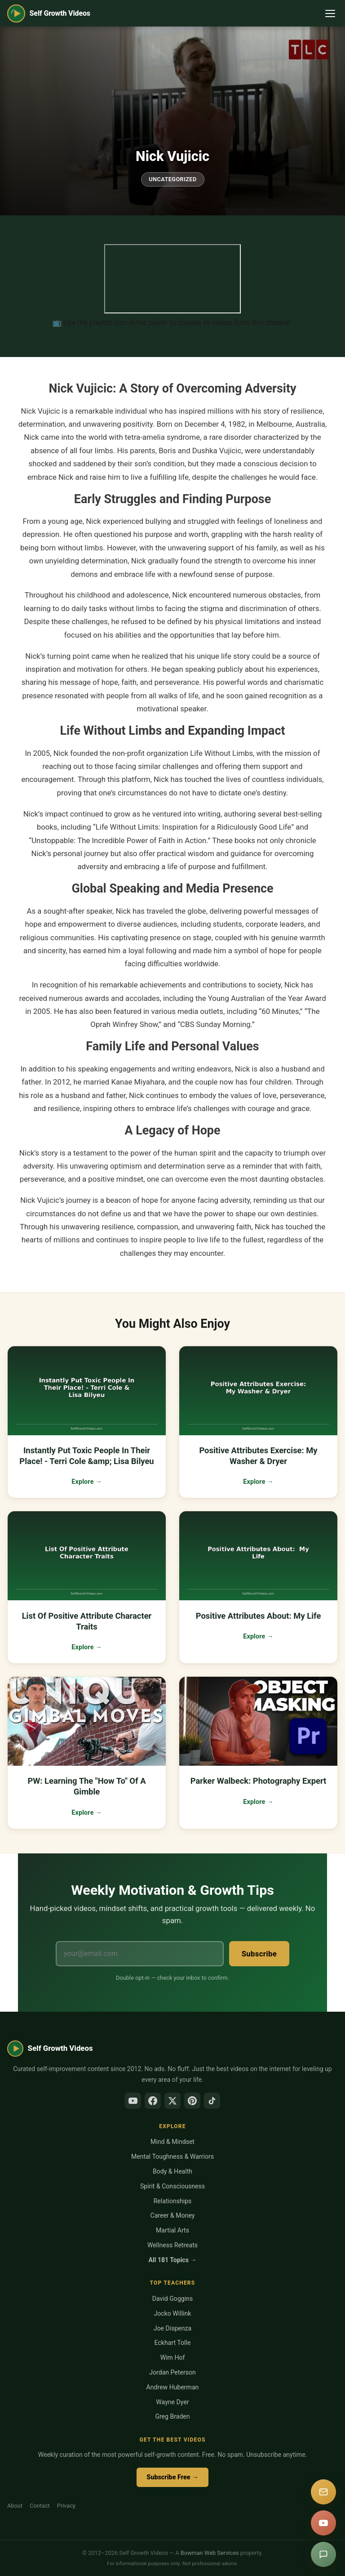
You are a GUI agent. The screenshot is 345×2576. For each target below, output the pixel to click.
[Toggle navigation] (330, 13)
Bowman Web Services (210, 2552)
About (14, 2505)
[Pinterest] (192, 2101)
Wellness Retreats (172, 2245)
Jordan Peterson (172, 2372)
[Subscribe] (323, 2492)
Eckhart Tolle (173, 2342)
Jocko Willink (172, 2313)
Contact (40, 2505)
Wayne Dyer (172, 2402)
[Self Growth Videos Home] (48, 13)
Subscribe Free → (172, 2477)
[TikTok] (212, 2101)
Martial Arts (172, 2230)
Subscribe (259, 1953)
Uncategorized (172, 179)
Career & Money (172, 2215)
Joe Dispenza (172, 2328)
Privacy (66, 2505)
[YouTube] (133, 2101)
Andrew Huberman (172, 2387)
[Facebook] (153, 2101)
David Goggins (172, 2298)
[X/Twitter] (172, 2101)
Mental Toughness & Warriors (172, 2156)
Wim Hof (172, 2357)
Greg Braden (172, 2416)
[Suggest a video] (323, 2554)
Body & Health (172, 2171)
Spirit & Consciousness (172, 2186)
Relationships (173, 2201)
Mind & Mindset (172, 2141)
